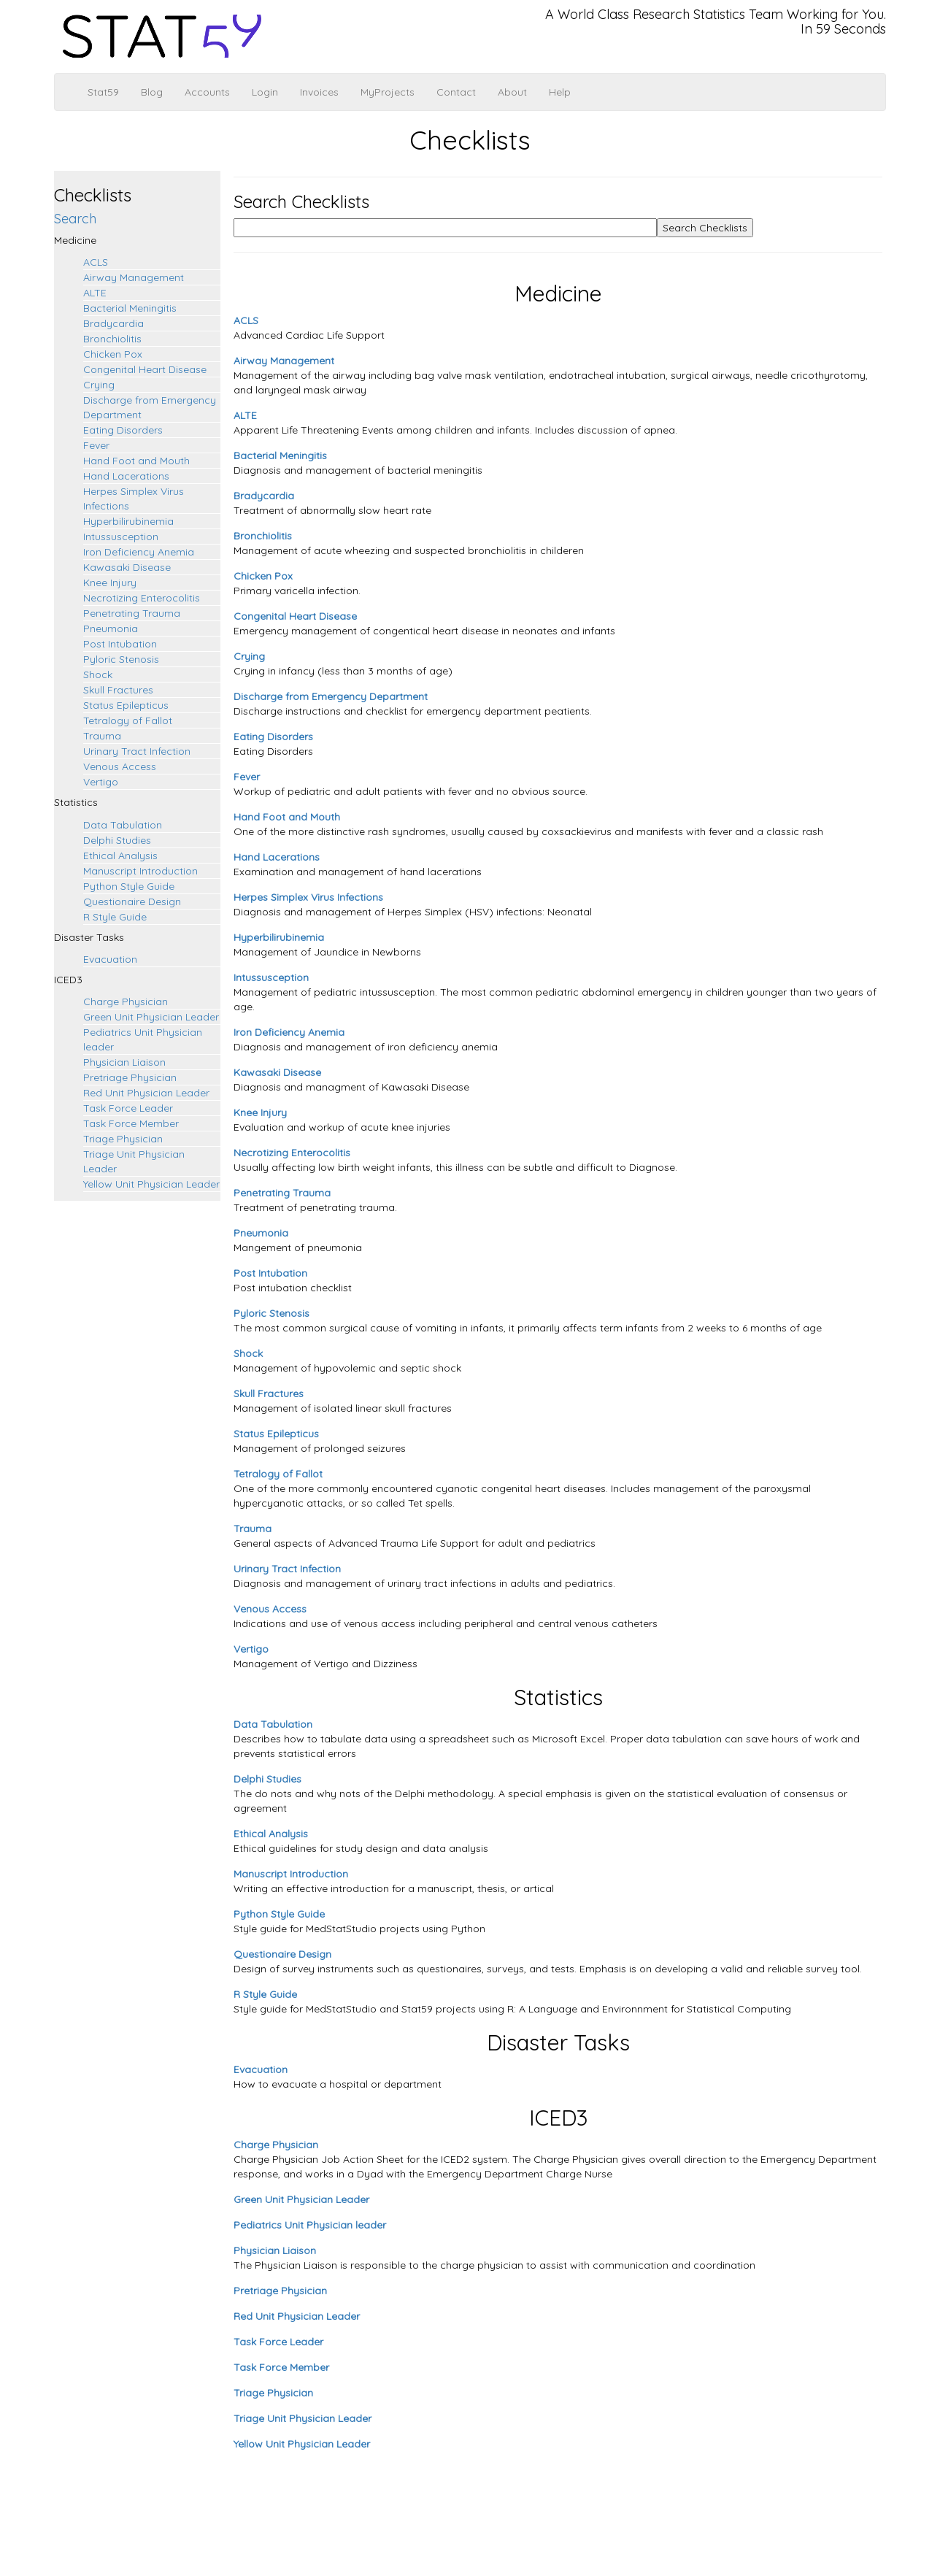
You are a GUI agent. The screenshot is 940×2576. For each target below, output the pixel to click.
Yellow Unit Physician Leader (151, 1184)
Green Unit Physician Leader (151, 1016)
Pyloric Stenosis (121, 659)
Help (560, 92)
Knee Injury (109, 582)
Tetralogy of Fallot (127, 720)
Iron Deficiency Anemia (138, 551)
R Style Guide (115, 916)
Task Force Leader (128, 1108)
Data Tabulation (122, 824)
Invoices (319, 92)
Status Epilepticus (126, 705)
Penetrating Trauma (131, 613)
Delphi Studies (117, 840)
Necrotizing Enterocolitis (141, 597)
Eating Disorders (123, 430)
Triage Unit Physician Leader (302, 2418)
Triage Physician (123, 1138)
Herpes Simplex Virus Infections (308, 897)
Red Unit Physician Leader (146, 1092)
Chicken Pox (112, 354)
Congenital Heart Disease (145, 369)
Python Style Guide (128, 886)
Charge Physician (125, 1001)
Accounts (207, 92)
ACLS (95, 262)
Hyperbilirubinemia (128, 521)
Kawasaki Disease (127, 567)
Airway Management (133, 277)
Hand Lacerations (126, 475)
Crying (99, 384)
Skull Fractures (118, 689)
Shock (97, 674)
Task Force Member (131, 1123)
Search (75, 218)
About (512, 92)
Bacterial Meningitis (130, 308)
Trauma (102, 735)
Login (265, 92)
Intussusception (120, 536)
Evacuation (110, 959)
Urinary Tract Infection (136, 751)
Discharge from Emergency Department (331, 696)
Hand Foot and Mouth (136, 460)
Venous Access (119, 766)
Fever (96, 445)
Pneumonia (110, 628)
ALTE (95, 292)
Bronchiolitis (112, 338)
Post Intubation (120, 643)
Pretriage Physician (130, 1077)
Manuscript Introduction (140, 870)
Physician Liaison (124, 1062)
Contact (456, 92)
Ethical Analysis (120, 855)
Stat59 (103, 92)
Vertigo (100, 781)
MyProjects (388, 92)
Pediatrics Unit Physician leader (310, 2224)
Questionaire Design (132, 901)
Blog (152, 92)
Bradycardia (113, 323)
